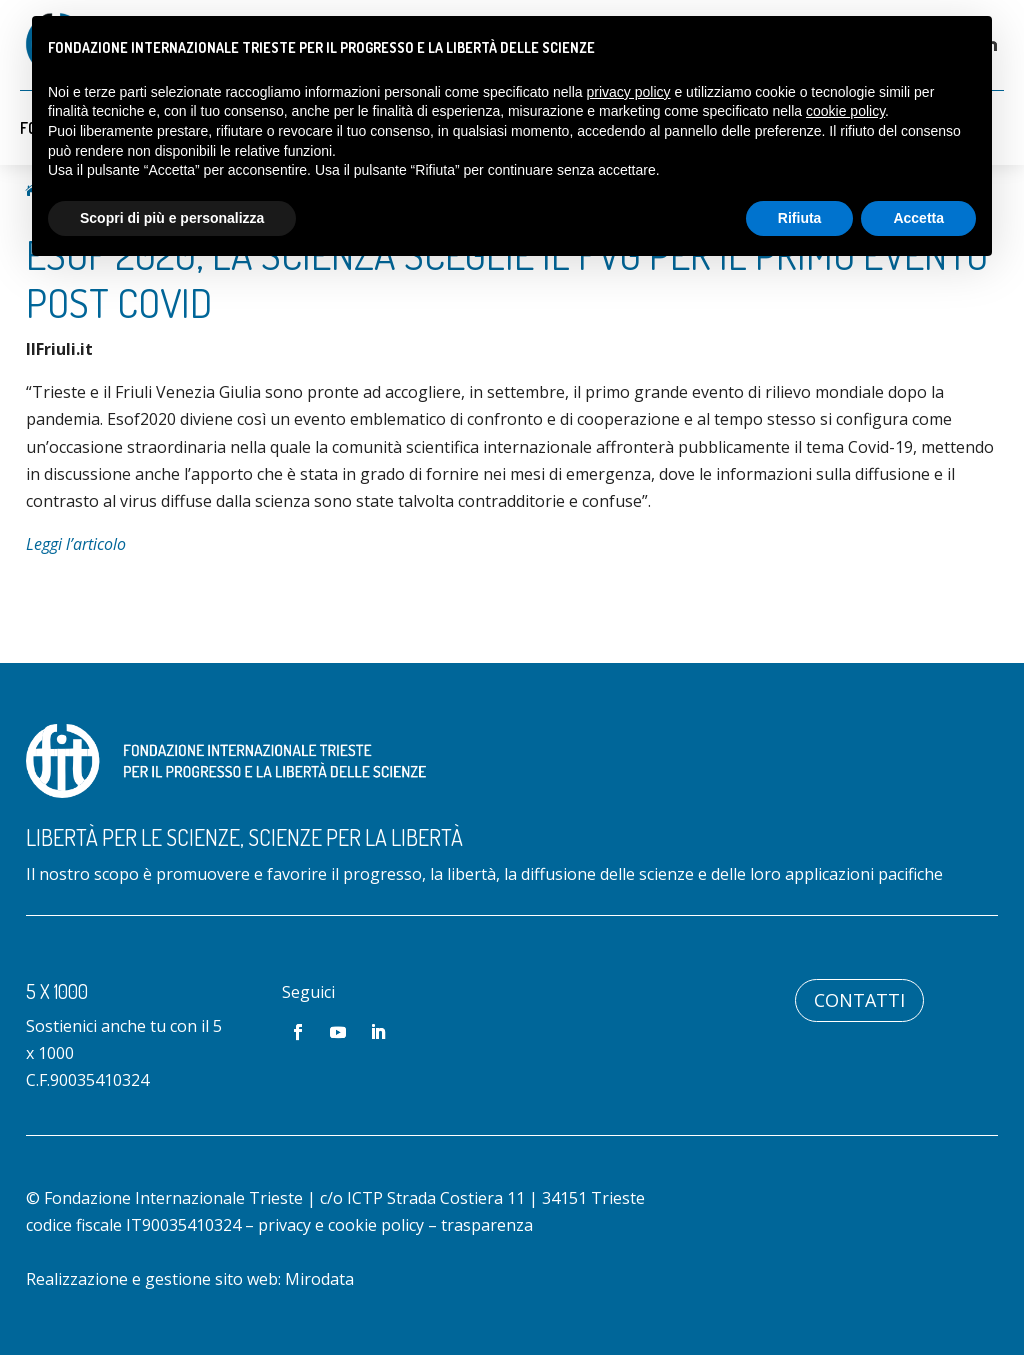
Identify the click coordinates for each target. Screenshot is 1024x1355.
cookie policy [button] (845, 111)
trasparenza (487, 1225)
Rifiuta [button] (800, 218)
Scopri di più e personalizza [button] (172, 218)
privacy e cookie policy (341, 1225)
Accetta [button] (918, 218)
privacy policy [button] (629, 92)
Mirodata (319, 1279)
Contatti (859, 1000)
